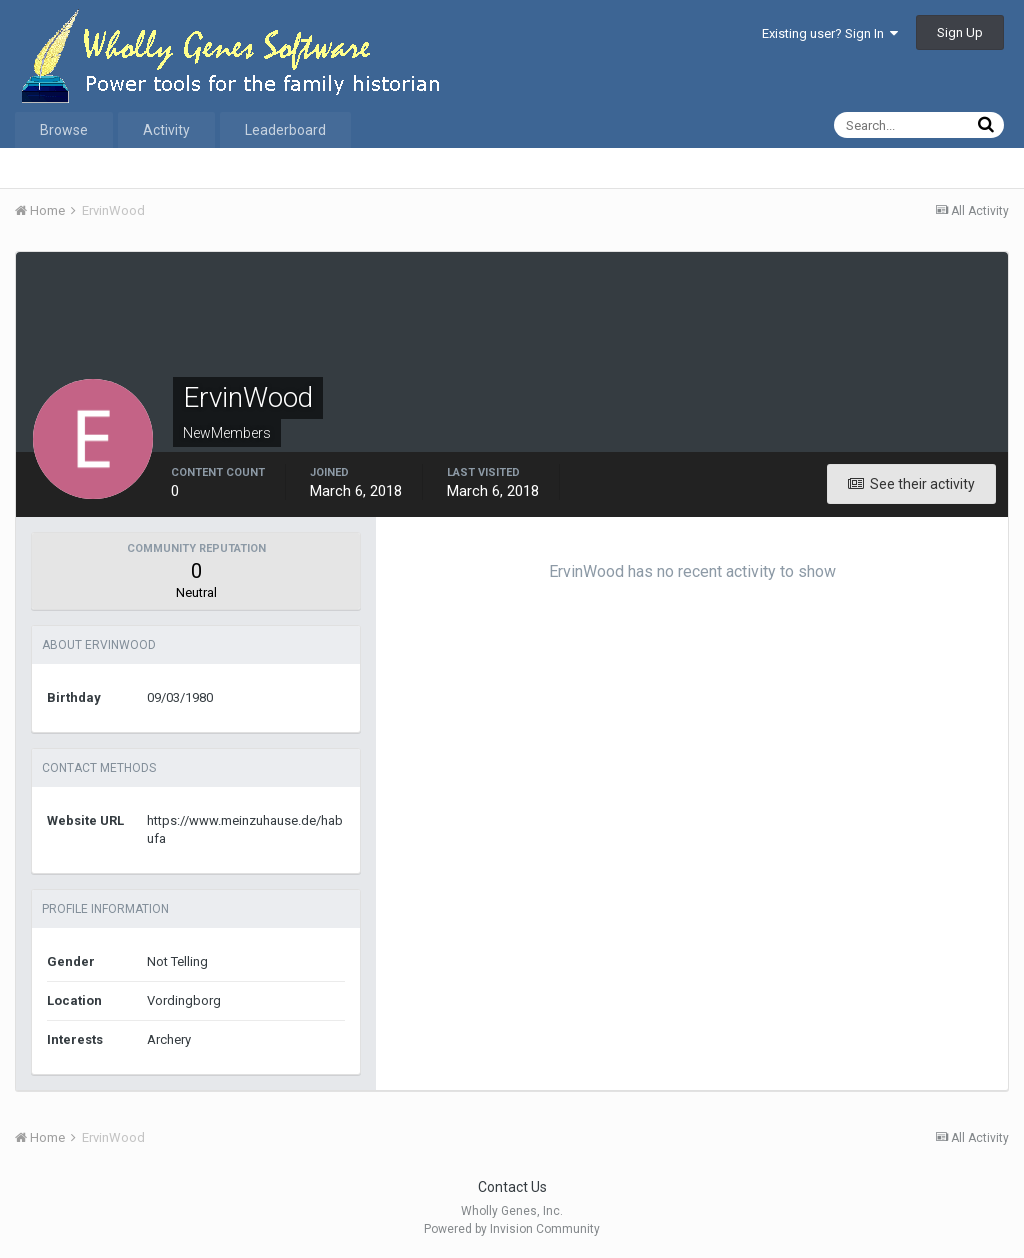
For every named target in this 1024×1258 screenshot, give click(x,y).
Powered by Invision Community (512, 1229)
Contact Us (512, 1187)
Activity (166, 130)
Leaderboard (285, 130)
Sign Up (960, 32)
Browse (64, 130)
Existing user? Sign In (830, 33)
